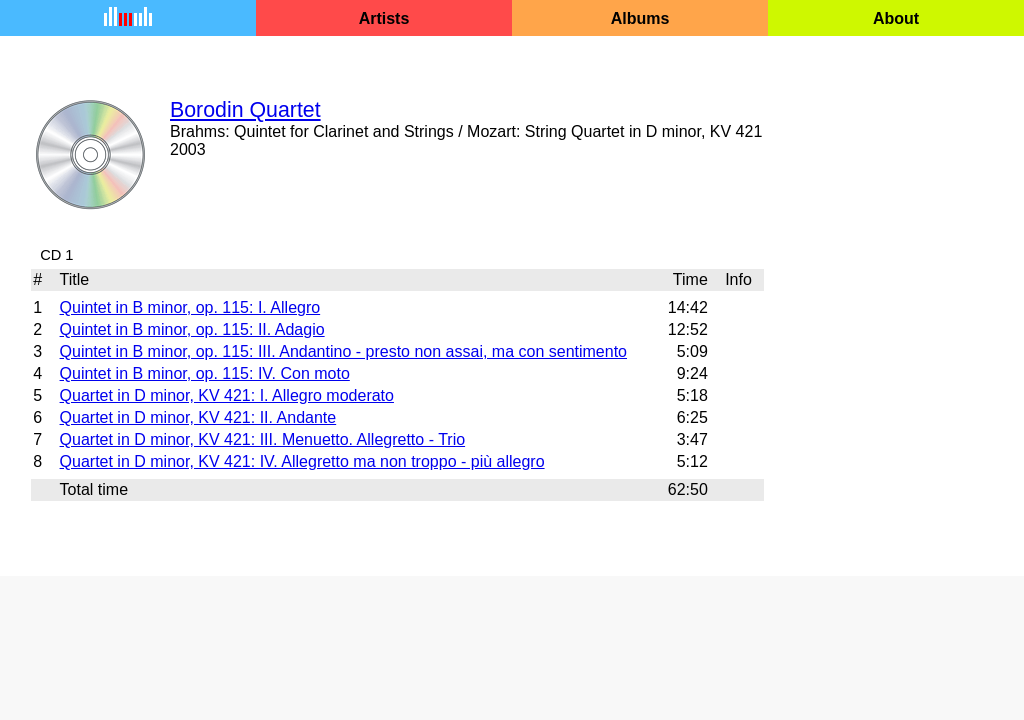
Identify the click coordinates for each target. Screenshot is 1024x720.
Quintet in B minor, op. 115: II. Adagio (192, 329)
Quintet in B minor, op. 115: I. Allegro (190, 307)
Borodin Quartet (245, 110)
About (896, 18)
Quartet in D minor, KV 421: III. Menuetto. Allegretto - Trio (263, 439)
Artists (384, 18)
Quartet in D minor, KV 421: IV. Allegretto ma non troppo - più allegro (302, 461)
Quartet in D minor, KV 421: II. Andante (198, 417)
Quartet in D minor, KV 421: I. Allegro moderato (227, 395)
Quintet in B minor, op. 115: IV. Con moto (205, 373)
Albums (640, 18)
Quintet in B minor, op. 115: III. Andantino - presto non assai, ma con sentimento (343, 351)
